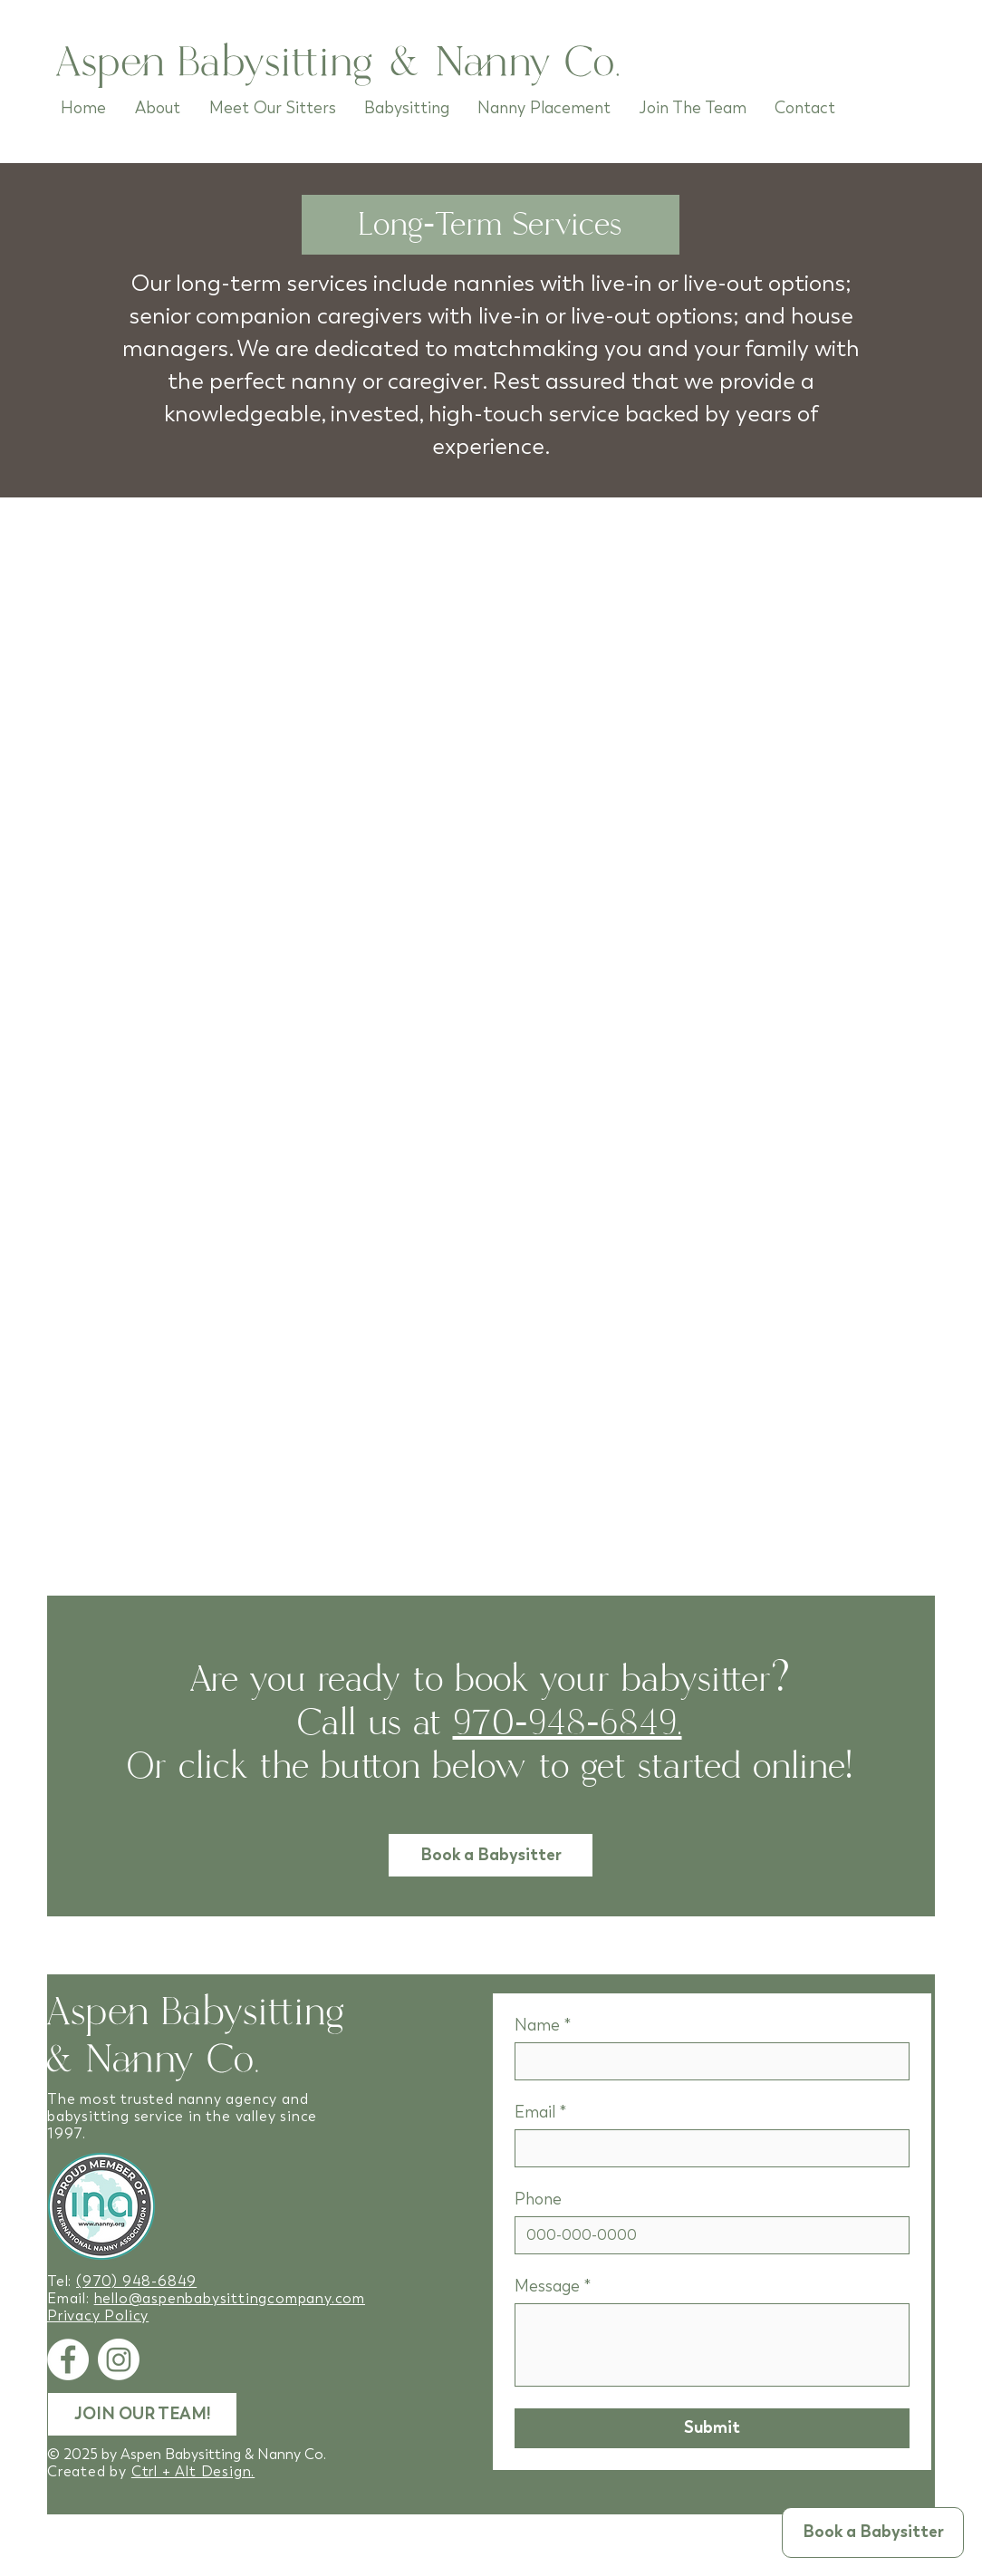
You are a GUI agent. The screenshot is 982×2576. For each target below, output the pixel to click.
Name (543, 2025)
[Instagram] (119, 2359)
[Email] (706, 2148)
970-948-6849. (567, 1723)
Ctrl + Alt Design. (193, 2471)
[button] (873, 2532)
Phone (538, 2199)
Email (540, 2112)
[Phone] (706, 2235)
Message (553, 2286)
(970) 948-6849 (136, 2281)
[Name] (706, 2061)
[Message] (712, 2344)
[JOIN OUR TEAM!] (142, 2414)
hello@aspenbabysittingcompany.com (229, 2298)
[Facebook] (68, 2359)
